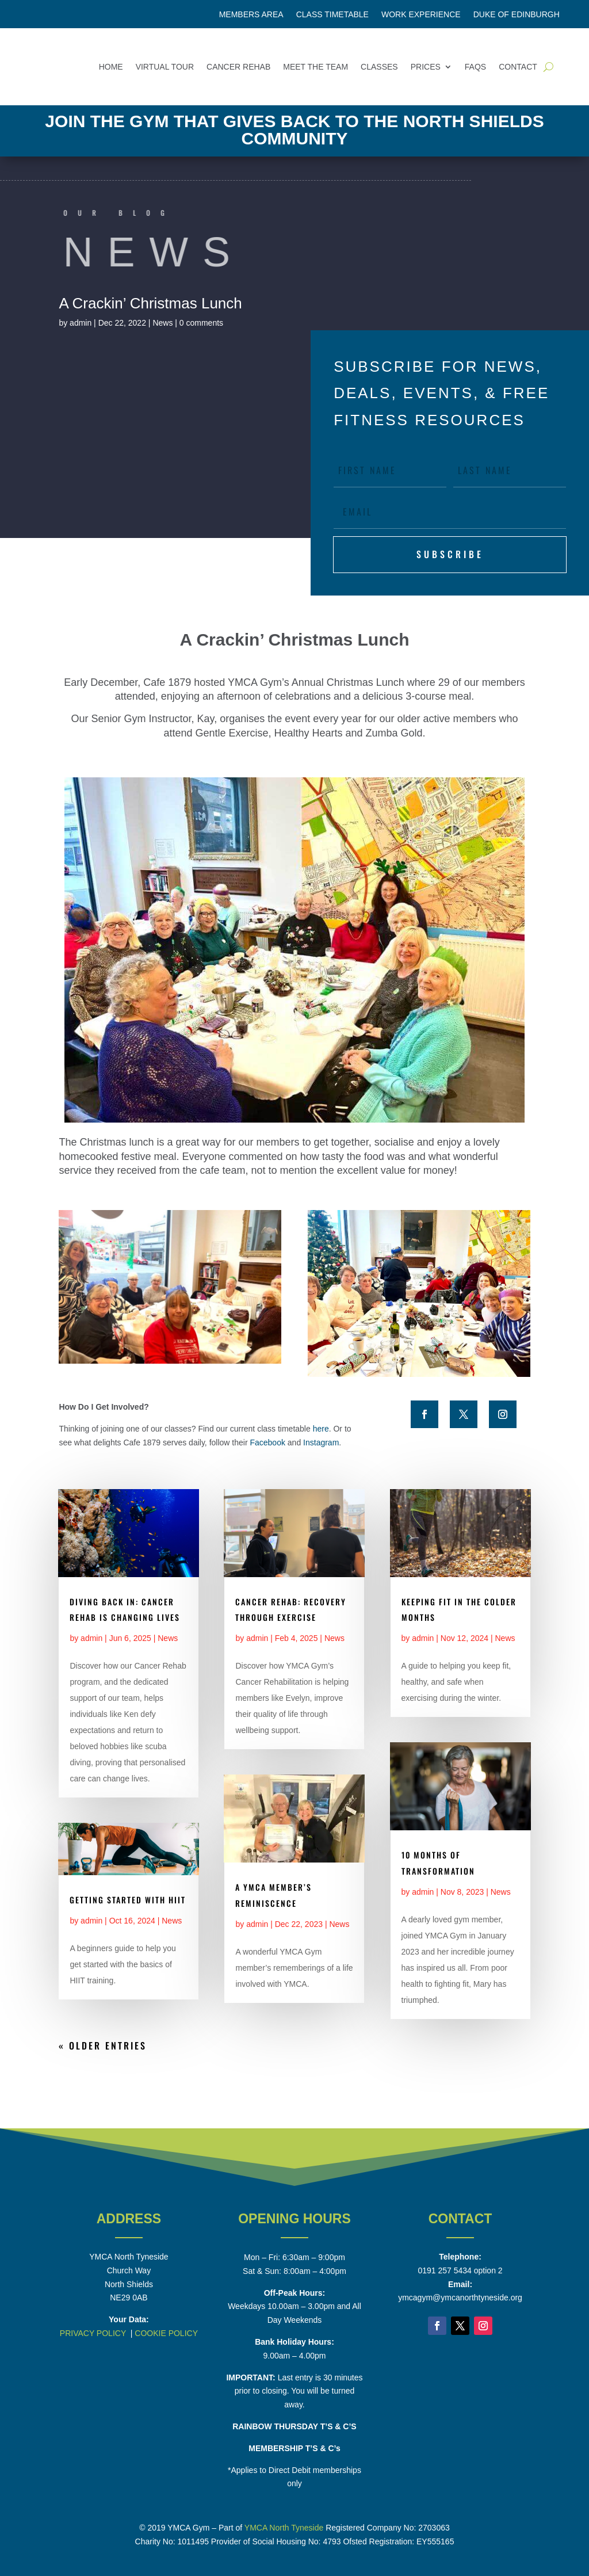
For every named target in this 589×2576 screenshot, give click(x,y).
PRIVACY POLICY (93, 2333)
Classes (379, 66)
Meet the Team (315, 66)
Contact (518, 66)
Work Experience (421, 14)
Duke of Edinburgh (516, 14)
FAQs (475, 66)
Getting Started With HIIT (128, 1900)
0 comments (201, 322)
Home (111, 66)
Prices (426, 66)
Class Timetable (332, 14)
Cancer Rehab (238, 66)
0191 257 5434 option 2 (460, 2270)
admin (80, 322)
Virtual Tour (165, 66)
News (162, 322)
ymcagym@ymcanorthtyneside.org (460, 2297)
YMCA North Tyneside (283, 2527)
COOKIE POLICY (166, 2333)
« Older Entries (103, 2045)
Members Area (251, 14)
